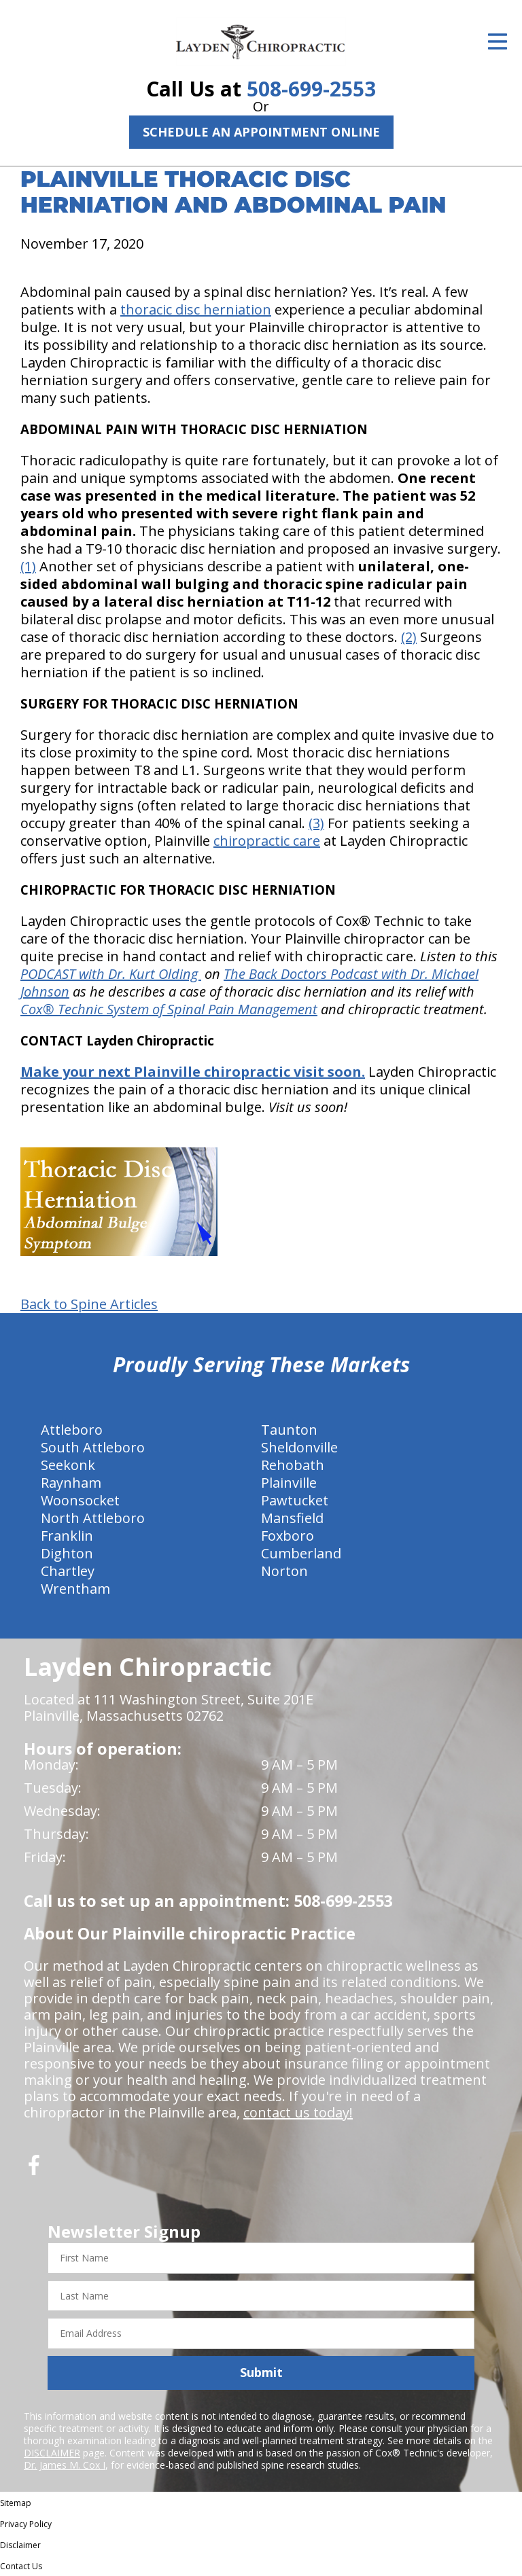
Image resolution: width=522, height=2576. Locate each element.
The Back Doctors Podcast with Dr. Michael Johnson (249, 983)
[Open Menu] (497, 41)
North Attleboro (93, 1518)
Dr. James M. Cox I (64, 2464)
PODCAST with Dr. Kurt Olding (110, 974)
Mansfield (292, 1518)
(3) (316, 823)
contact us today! (298, 2112)
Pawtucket (294, 1500)
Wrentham (75, 1588)
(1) (28, 566)
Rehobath (292, 1465)
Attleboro (72, 1429)
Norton (284, 1571)
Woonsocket (80, 1500)
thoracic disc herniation (195, 309)
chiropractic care (266, 840)
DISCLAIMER (52, 2452)
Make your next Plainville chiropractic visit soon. (192, 1071)
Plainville (289, 1482)
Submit (261, 2372)
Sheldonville (299, 1447)
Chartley (67, 1571)
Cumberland (301, 1553)
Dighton (67, 1553)
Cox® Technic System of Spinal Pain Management (168, 1009)
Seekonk (68, 1465)
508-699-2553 (311, 89)
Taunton (289, 1429)
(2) (409, 637)
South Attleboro (93, 1447)
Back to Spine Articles (89, 1304)
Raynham (71, 1482)
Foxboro (287, 1535)
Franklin (67, 1535)
